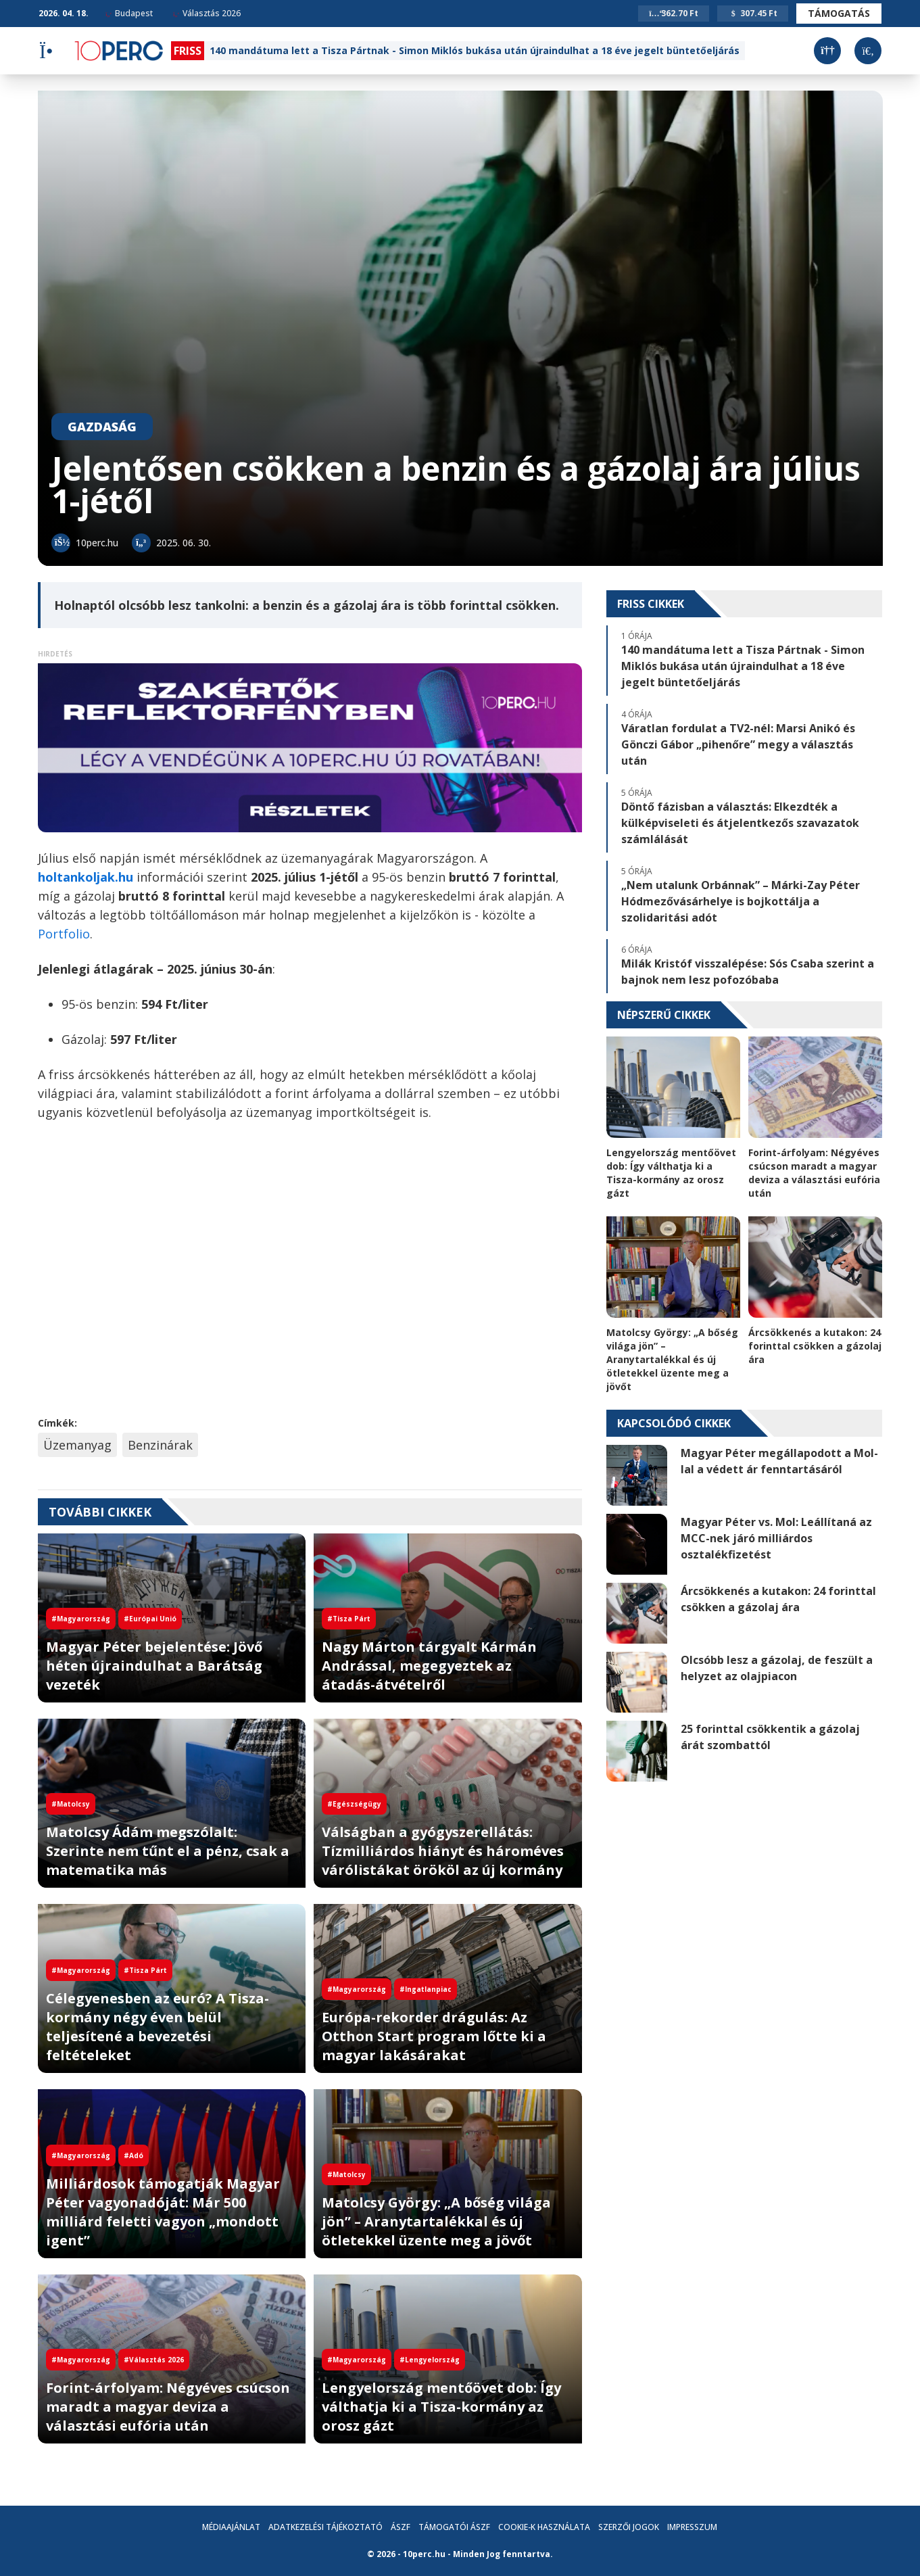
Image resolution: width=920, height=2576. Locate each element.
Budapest (129, 13)
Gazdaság (102, 427)
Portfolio (64, 934)
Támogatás (839, 13)
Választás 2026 (207, 13)
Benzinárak (160, 1445)
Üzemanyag (77, 1445)
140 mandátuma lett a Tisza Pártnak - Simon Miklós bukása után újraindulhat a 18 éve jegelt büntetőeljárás (475, 50)
